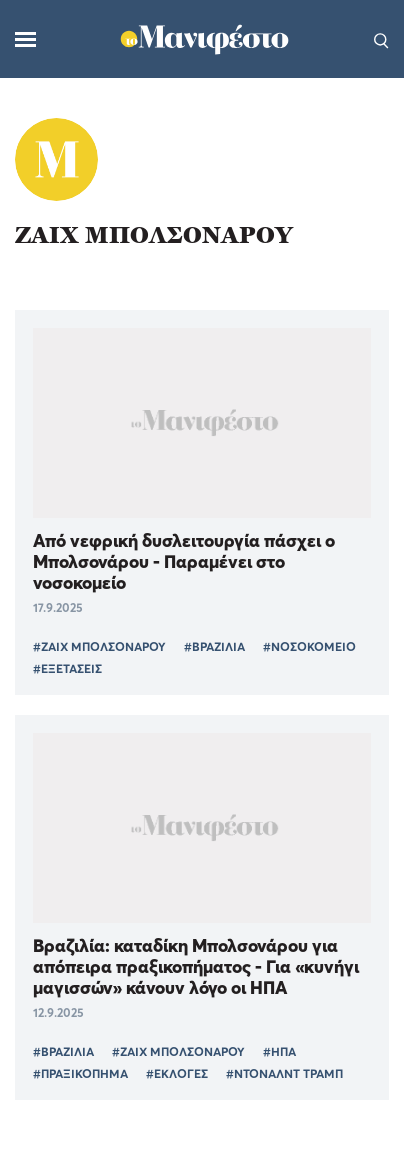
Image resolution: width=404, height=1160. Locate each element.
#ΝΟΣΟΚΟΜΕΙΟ (309, 646)
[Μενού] (25, 39)
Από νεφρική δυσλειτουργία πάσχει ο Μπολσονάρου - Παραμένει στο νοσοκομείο (184, 561)
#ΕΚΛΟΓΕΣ (177, 1073)
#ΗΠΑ (279, 1051)
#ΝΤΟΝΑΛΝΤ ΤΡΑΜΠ (284, 1073)
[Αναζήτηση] (381, 39)
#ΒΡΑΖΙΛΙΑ (214, 646)
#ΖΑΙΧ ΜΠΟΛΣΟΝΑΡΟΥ (99, 646)
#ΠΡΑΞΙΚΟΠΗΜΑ (80, 1073)
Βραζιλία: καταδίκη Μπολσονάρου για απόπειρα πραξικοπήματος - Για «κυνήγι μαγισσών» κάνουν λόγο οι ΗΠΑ (196, 966)
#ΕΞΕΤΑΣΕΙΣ (67, 668)
